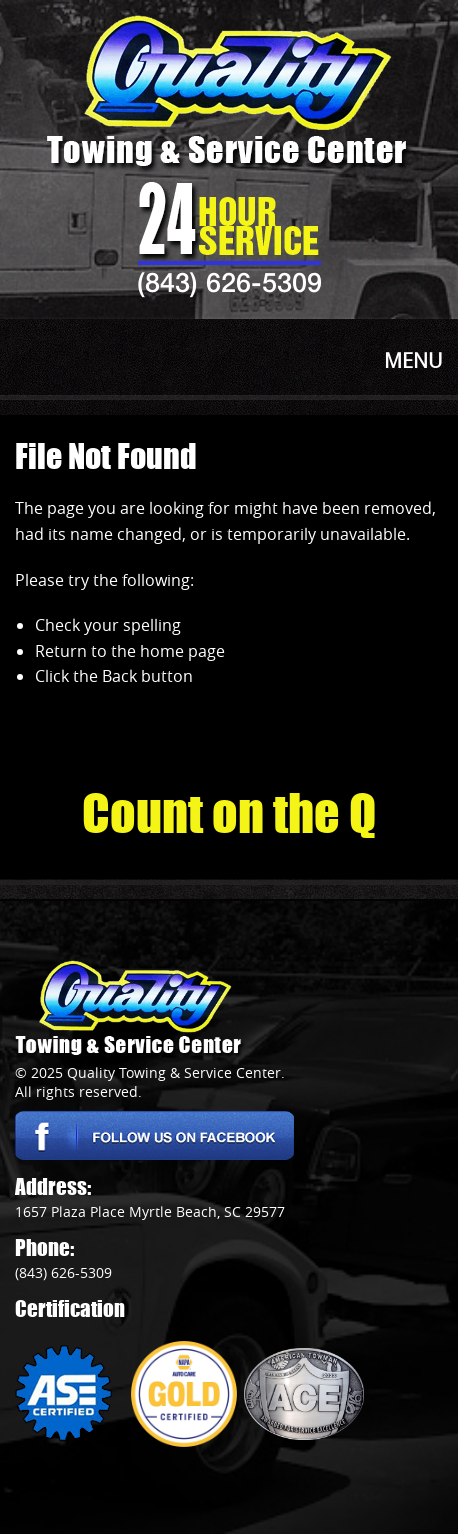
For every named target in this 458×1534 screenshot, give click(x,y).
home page (182, 651)
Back (119, 676)
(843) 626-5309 (229, 282)
